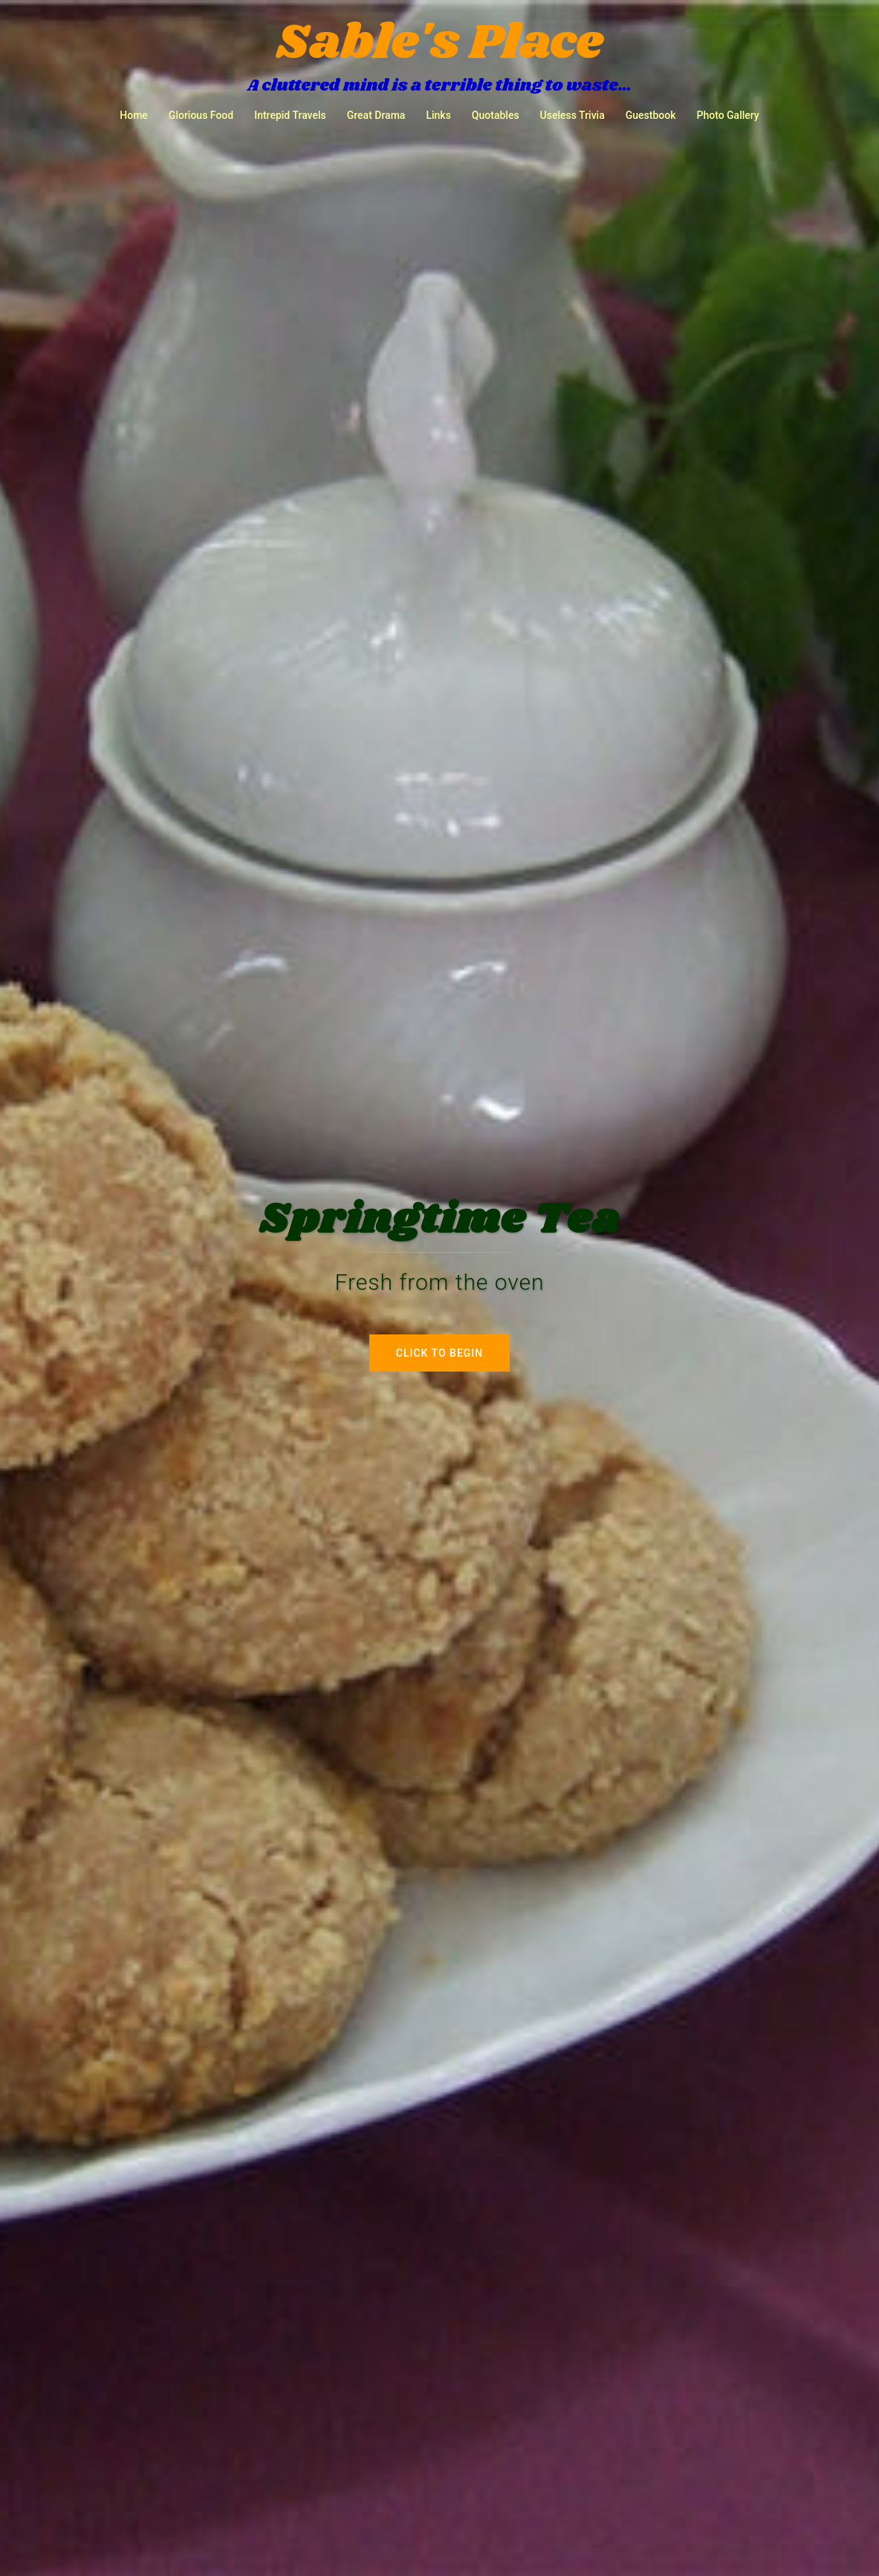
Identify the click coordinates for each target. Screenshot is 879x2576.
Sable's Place (439, 43)
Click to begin (439, 1353)
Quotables (495, 115)
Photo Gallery (727, 115)
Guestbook (651, 115)
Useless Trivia (572, 115)
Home (134, 115)
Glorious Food (201, 115)
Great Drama (376, 115)
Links (438, 115)
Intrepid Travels (290, 115)
